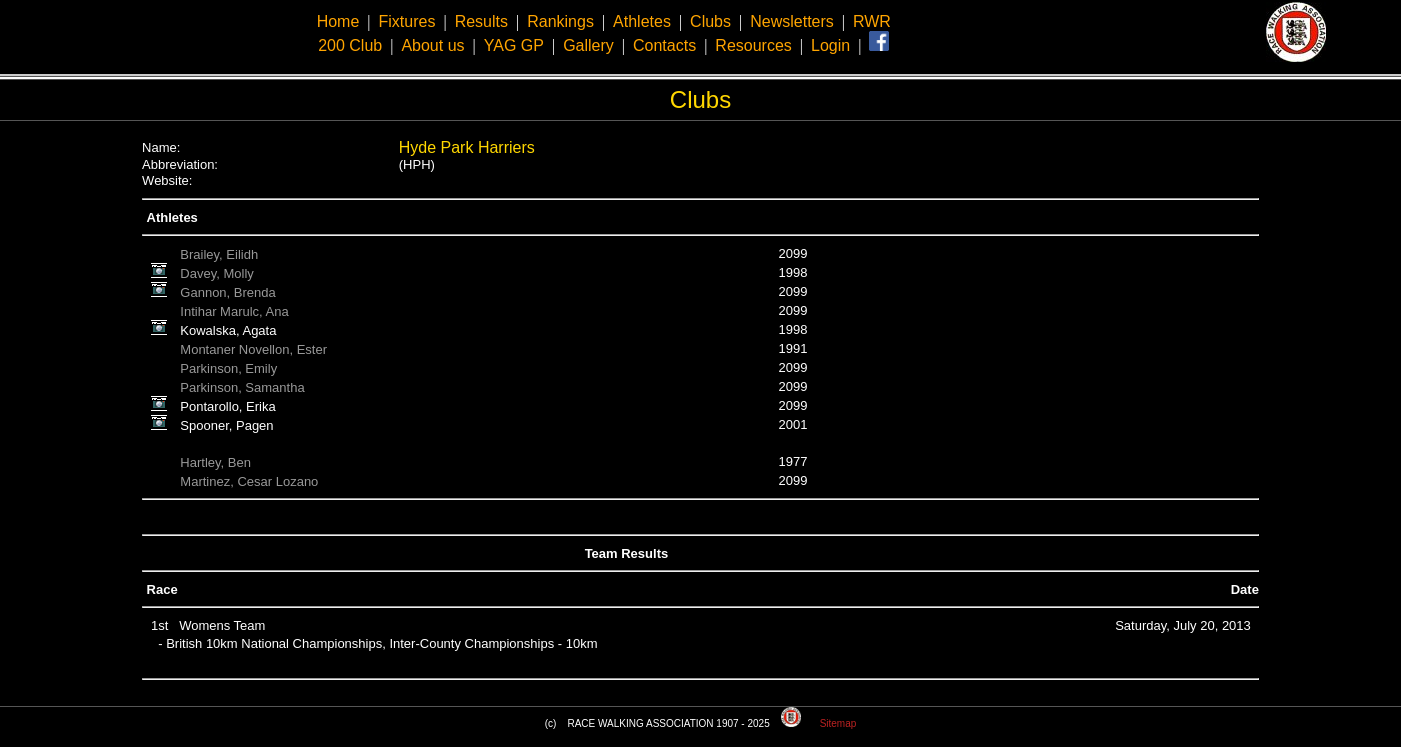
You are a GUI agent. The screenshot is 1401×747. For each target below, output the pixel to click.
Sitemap (838, 723)
